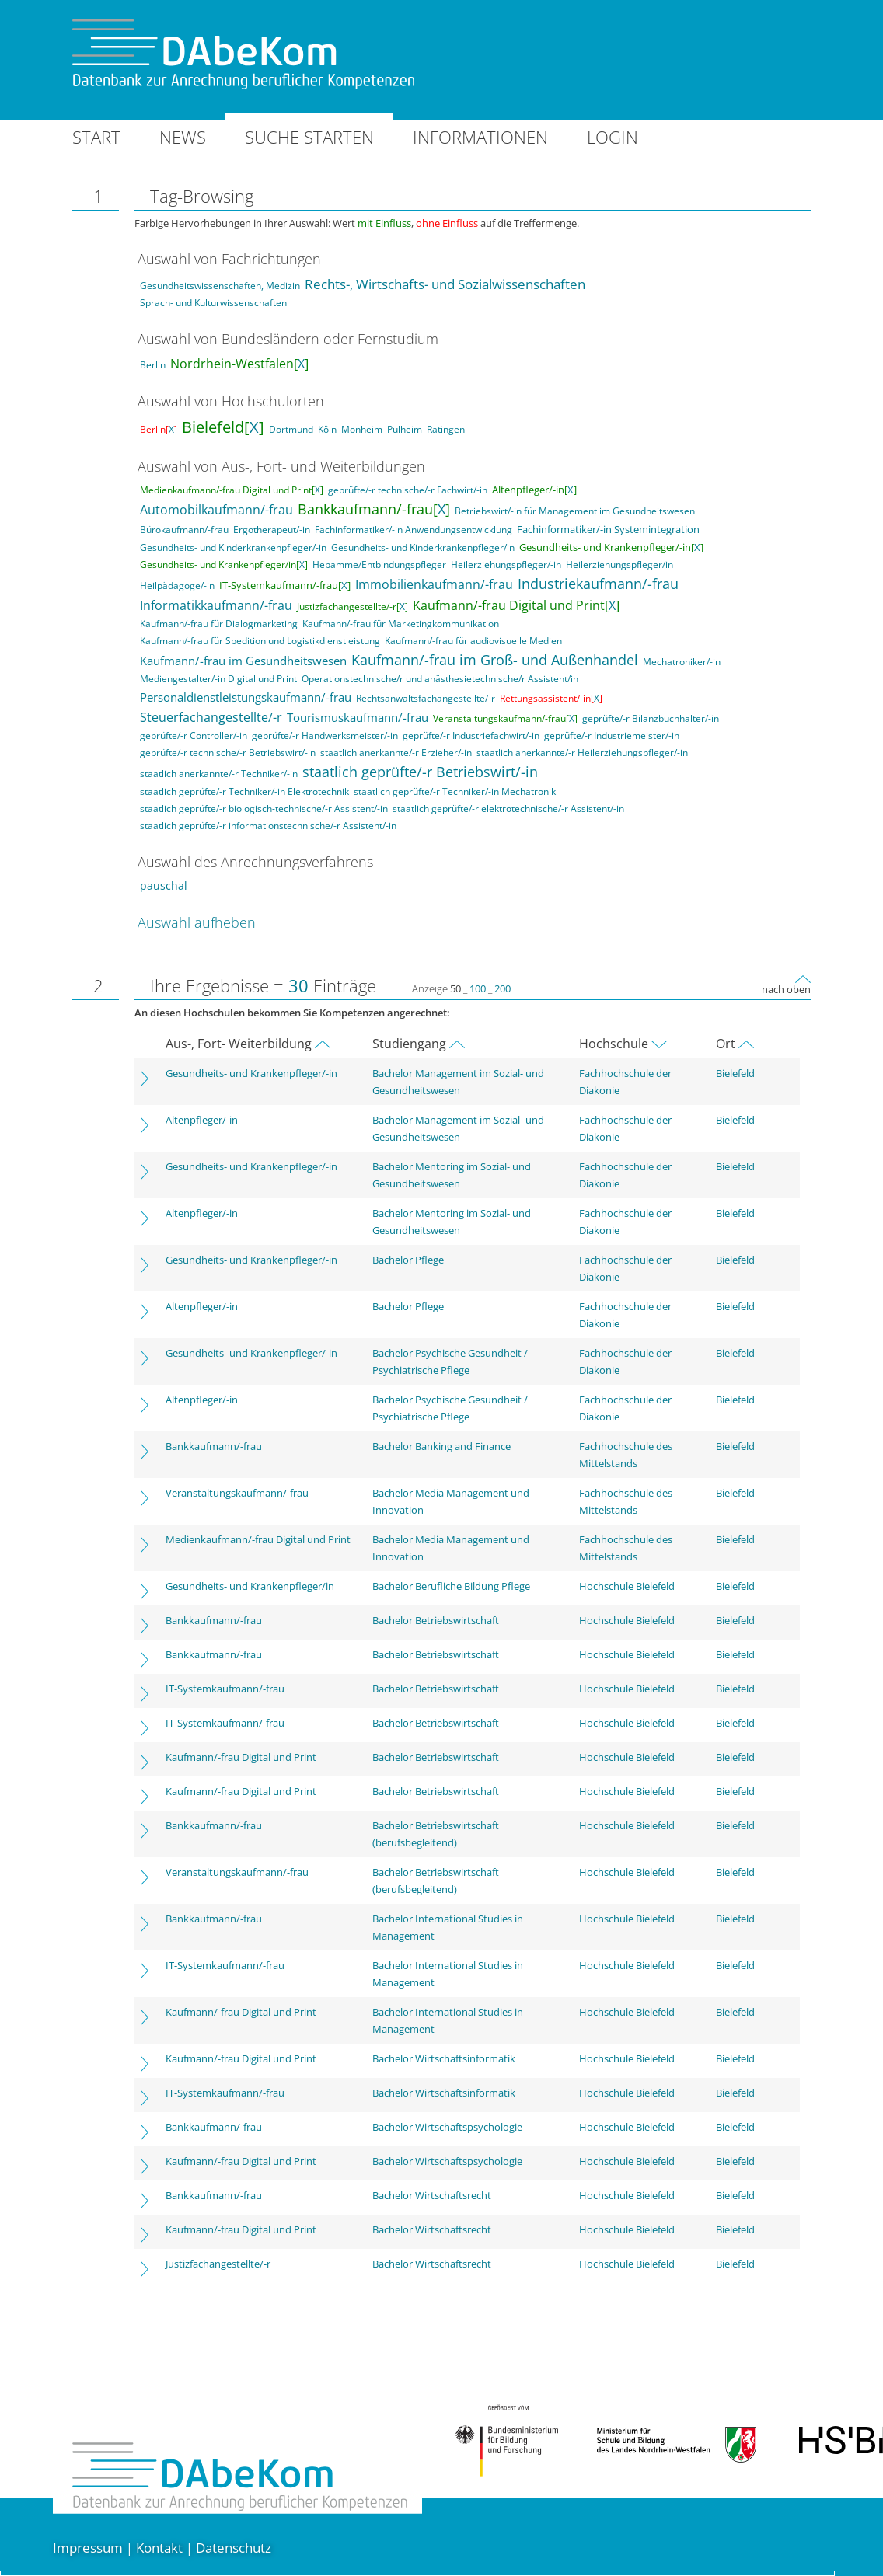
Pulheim (404, 429)
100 (477, 988)
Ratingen (446, 429)
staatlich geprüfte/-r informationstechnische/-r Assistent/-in (268, 825)
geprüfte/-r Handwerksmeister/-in (325, 735)
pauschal (163, 885)
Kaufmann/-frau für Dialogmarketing (219, 623)
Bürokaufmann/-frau (184, 529)
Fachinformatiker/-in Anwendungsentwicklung (413, 529)
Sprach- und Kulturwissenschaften (213, 302)
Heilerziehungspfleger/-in (506, 564)
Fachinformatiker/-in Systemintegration (608, 529)
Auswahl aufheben (197, 922)
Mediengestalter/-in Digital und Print (218, 678)
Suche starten (309, 136)
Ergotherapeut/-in (271, 529)
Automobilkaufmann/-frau (216, 509)
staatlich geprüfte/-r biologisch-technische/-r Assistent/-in (264, 808)
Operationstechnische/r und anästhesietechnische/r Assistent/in (440, 678)
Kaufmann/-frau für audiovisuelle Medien (473, 640)
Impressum (88, 2548)
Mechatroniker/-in (682, 661)
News (182, 136)
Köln (327, 429)
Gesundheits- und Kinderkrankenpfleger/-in (233, 547)
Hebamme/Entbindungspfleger (379, 564)
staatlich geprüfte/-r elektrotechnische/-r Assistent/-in (508, 808)
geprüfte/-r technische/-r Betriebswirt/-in (228, 752)
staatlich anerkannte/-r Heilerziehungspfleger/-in (582, 752)
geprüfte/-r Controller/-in (193, 735)
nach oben (786, 989)
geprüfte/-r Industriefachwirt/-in (471, 735)
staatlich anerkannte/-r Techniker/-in (219, 773)
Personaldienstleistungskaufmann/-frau (245, 697)
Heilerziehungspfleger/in (619, 564)
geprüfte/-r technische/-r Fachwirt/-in (407, 490)
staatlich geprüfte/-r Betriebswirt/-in (420, 771)
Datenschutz (233, 2548)
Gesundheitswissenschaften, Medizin (220, 285)
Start (96, 136)
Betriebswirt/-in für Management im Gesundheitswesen (575, 511)
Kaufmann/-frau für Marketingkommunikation (400, 623)
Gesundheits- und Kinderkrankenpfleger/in (423, 547)
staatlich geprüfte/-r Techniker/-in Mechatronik (455, 791)
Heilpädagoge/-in (177, 585)
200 (502, 988)
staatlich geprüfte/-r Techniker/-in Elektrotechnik (244, 791)
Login (612, 136)
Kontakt (159, 2548)
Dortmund (291, 429)
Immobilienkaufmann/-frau (434, 584)
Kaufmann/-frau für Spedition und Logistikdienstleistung (260, 640)
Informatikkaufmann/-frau (216, 605)
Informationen (480, 136)
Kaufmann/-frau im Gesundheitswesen (243, 660)
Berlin (153, 364)
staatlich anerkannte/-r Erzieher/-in (396, 752)
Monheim (361, 429)
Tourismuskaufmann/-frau (357, 717)
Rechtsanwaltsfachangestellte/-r (425, 698)
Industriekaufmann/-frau (598, 583)
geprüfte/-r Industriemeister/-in (611, 735)
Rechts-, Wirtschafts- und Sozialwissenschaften (445, 284)
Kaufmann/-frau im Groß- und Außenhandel (494, 659)
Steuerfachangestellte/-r (211, 717)
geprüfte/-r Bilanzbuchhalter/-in (650, 718)
